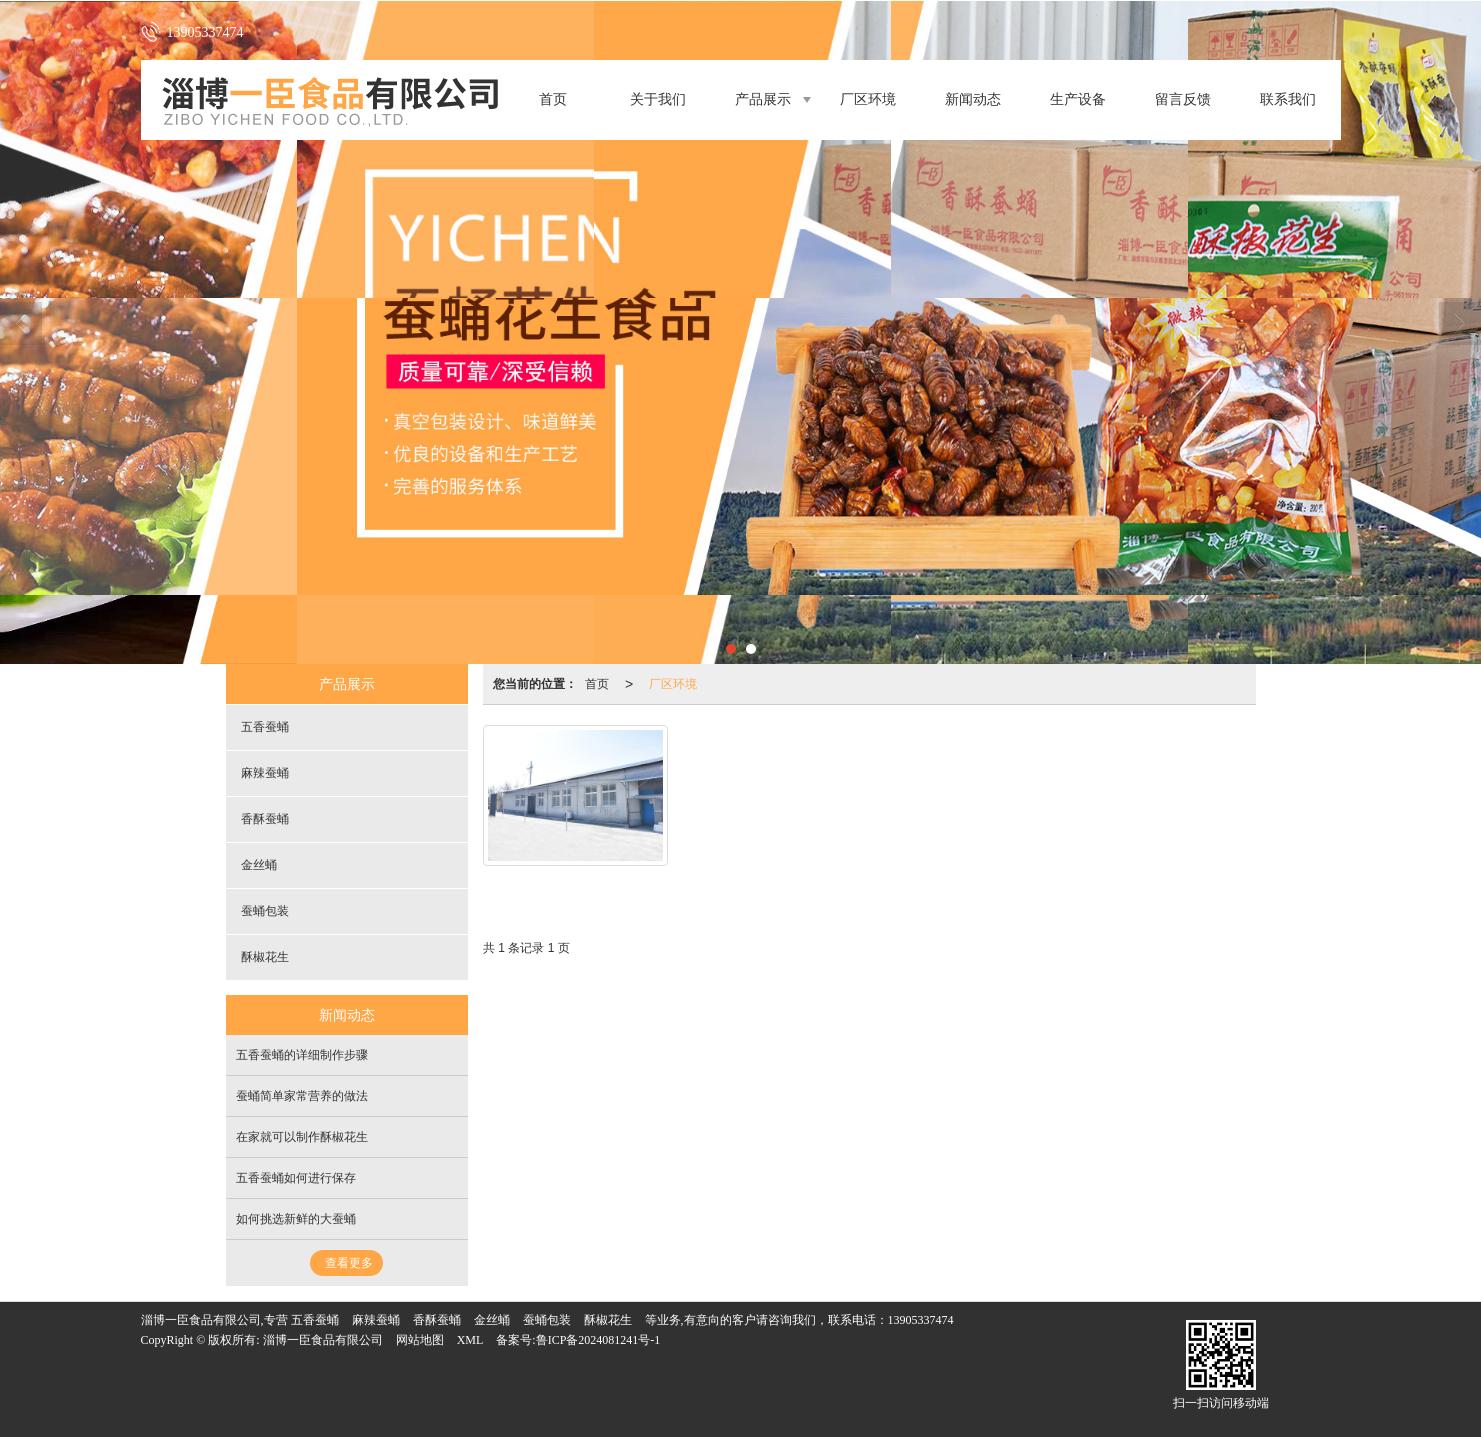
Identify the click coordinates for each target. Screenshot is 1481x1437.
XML (470, 1340)
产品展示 (763, 99)
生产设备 (1078, 99)
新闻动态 (973, 99)
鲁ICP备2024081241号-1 (598, 1340)
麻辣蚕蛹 (265, 773)
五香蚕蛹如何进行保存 (296, 1178)
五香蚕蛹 (265, 727)
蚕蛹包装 (265, 911)
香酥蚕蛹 (265, 819)
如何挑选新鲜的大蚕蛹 (296, 1219)
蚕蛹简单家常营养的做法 (302, 1096)
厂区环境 (868, 99)
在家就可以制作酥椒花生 (302, 1137)
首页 (553, 99)
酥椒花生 (265, 957)
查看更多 (349, 1263)
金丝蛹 (259, 865)
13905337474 (921, 1320)
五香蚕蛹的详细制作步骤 (302, 1055)
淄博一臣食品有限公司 (323, 1340)
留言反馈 (1183, 99)
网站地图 (420, 1340)
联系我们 (1288, 99)
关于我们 (658, 99)
